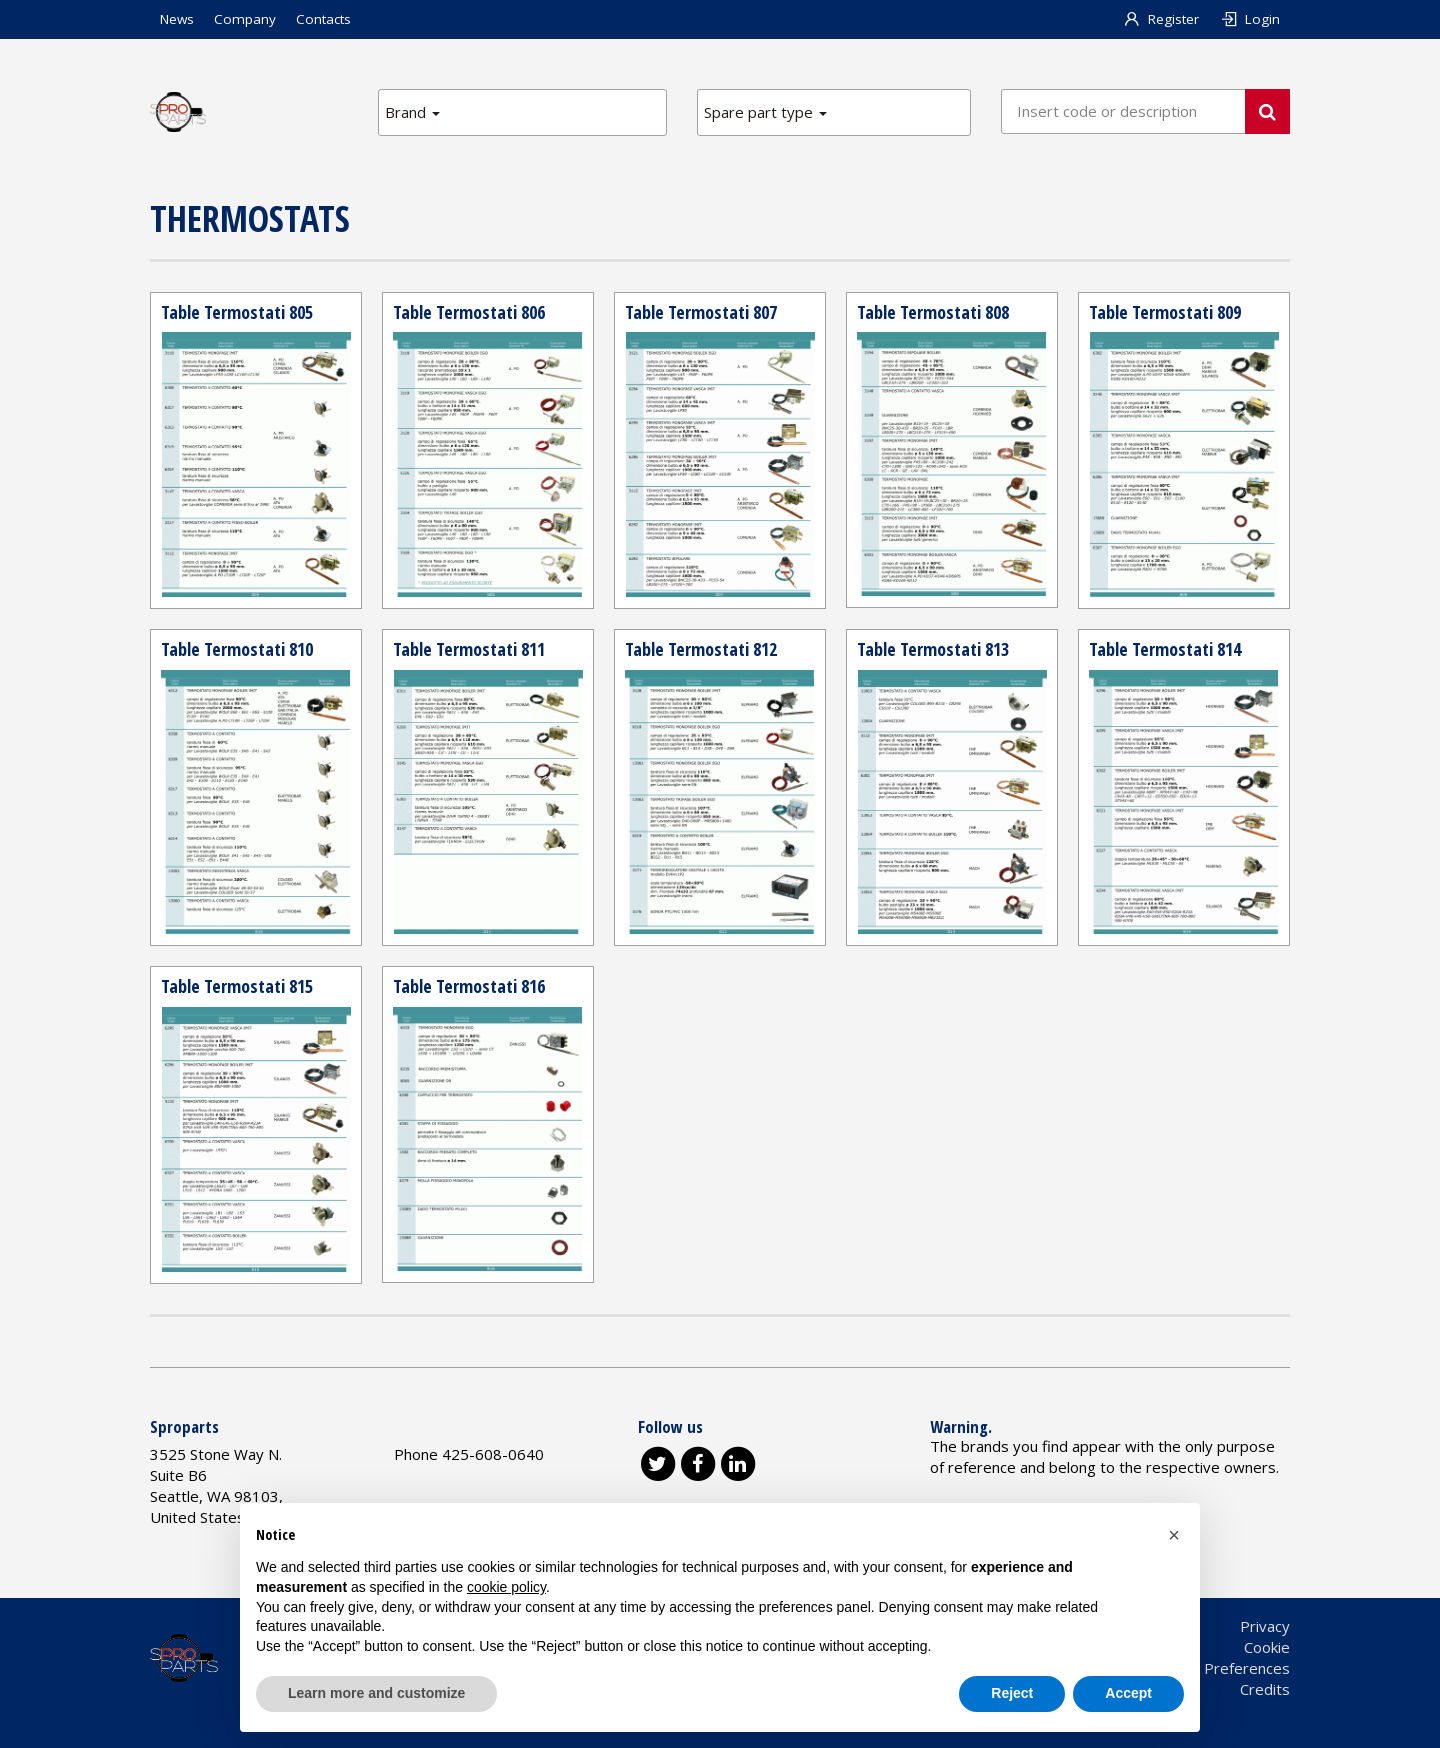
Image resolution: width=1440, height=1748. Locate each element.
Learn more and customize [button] (376, 1693)
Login (1249, 19)
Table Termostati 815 (237, 986)
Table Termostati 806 (469, 312)
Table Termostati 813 (933, 649)
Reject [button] (1012, 1693)
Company (245, 19)
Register (1161, 19)
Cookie (1267, 1647)
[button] (1174, 1535)
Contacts (323, 19)
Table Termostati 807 (701, 312)
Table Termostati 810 (237, 649)
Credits (1265, 1689)
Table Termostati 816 (469, 986)
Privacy (1265, 1626)
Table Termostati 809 (1165, 312)
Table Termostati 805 (237, 312)
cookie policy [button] (506, 1587)
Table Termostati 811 (469, 649)
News (177, 19)
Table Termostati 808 (933, 312)
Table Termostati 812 (701, 649)
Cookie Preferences (1222, 1668)
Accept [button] (1128, 1693)
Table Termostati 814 (1165, 649)
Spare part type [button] (765, 112)
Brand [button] (412, 112)
